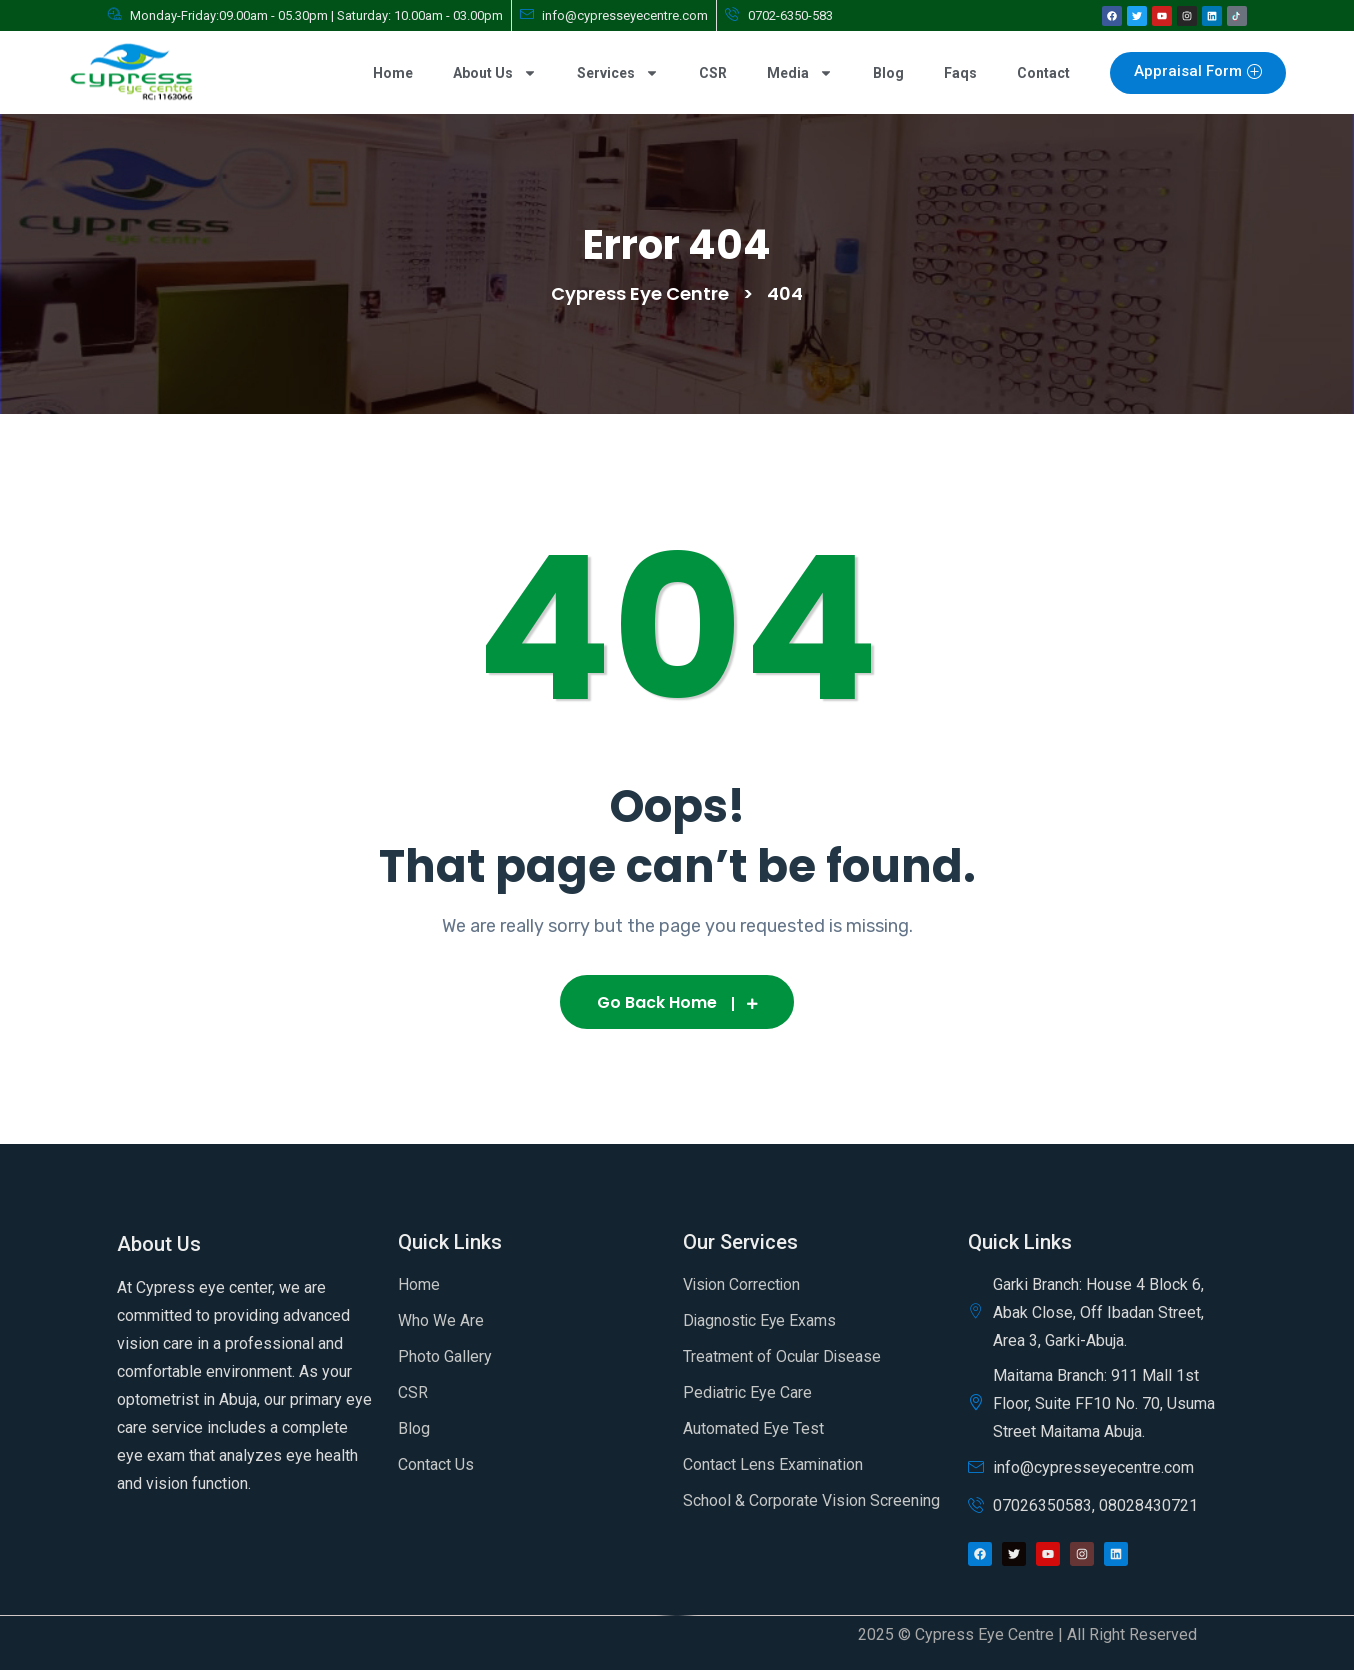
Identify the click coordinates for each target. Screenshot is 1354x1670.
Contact (1043, 73)
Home (393, 73)
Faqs (960, 73)
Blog (888, 73)
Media (800, 73)
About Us (495, 73)
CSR (713, 73)
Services (618, 73)
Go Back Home (677, 1002)
